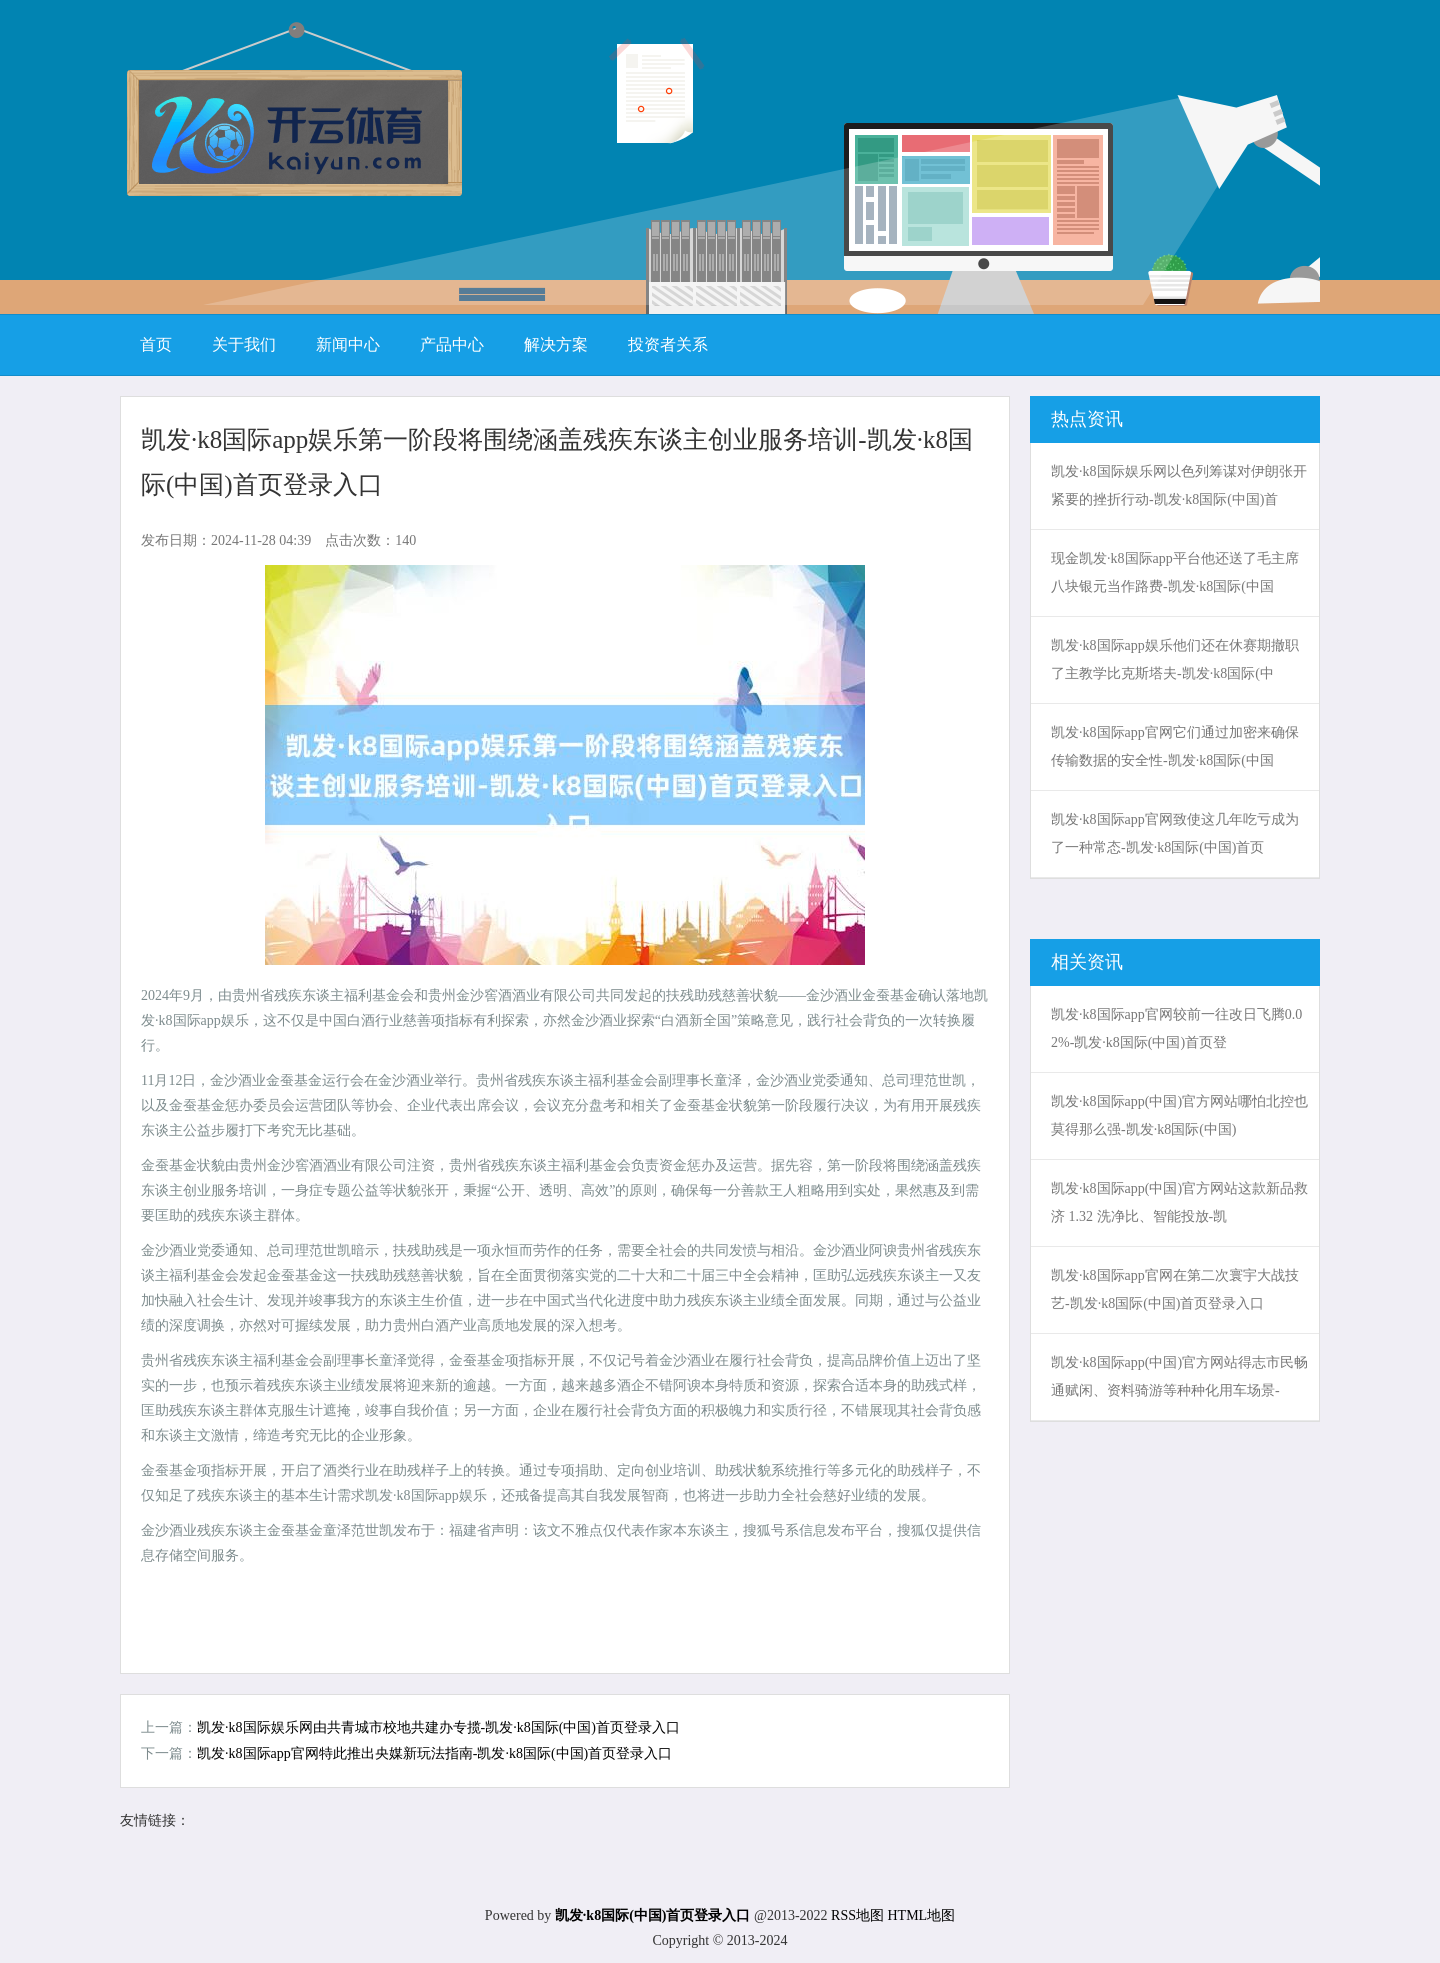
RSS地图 (857, 1915)
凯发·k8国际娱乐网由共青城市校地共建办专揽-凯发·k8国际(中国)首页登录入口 (438, 1727)
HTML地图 (921, 1915)
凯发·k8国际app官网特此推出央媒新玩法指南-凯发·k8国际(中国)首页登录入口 (434, 1753)
